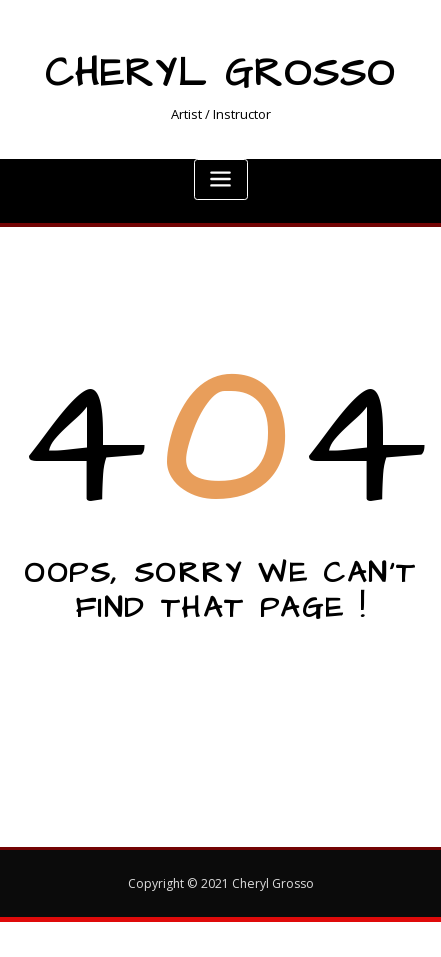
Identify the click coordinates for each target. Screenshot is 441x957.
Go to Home (221, 677)
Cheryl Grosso (220, 75)
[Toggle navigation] (221, 179)
